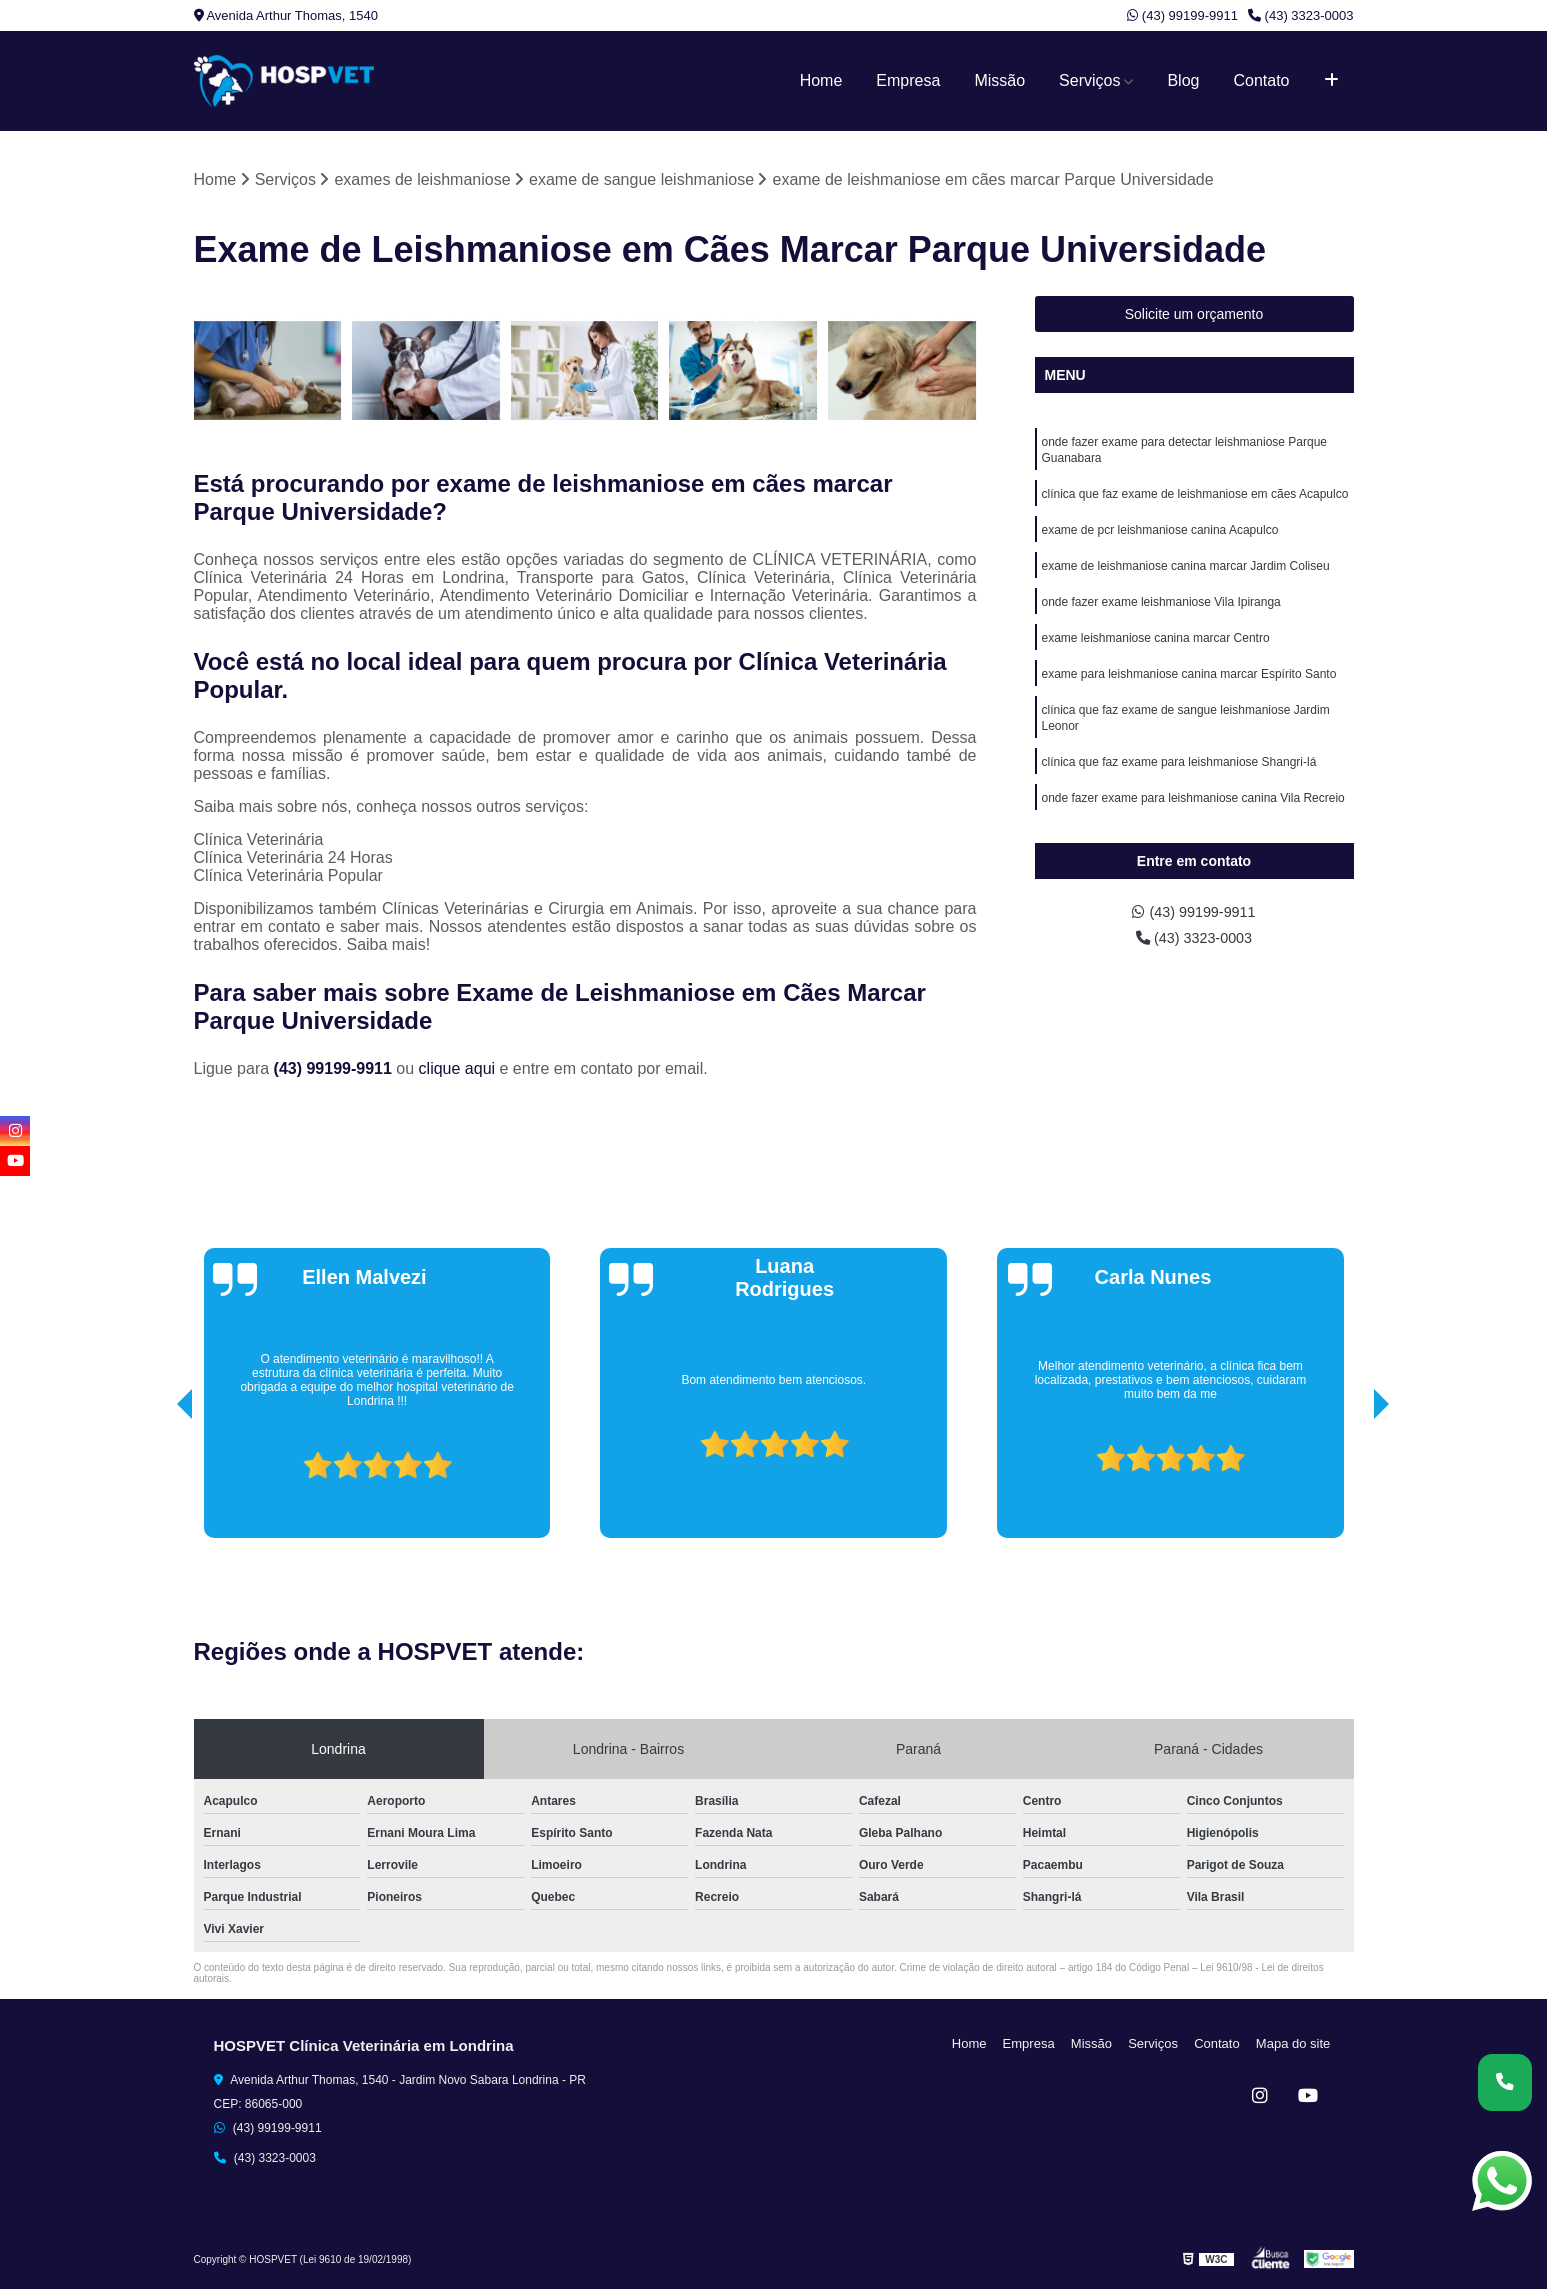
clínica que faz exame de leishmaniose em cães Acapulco (1195, 501)
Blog (1183, 80)
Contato (1261, 80)
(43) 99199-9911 (1182, 15)
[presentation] (157, 1483)
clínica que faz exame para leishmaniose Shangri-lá (1179, 785)
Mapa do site (1296, 2044)
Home (821, 80)
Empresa (908, 80)
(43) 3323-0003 (1301, 15)
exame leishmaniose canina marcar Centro (1156, 653)
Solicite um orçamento (1194, 316)
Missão (999, 80)
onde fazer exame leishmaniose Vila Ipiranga (1161, 615)
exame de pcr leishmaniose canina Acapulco (1160, 539)
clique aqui (457, 1069)
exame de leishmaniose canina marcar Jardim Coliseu (1186, 577)
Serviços (1089, 80)
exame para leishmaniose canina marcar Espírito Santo (1189, 691)
